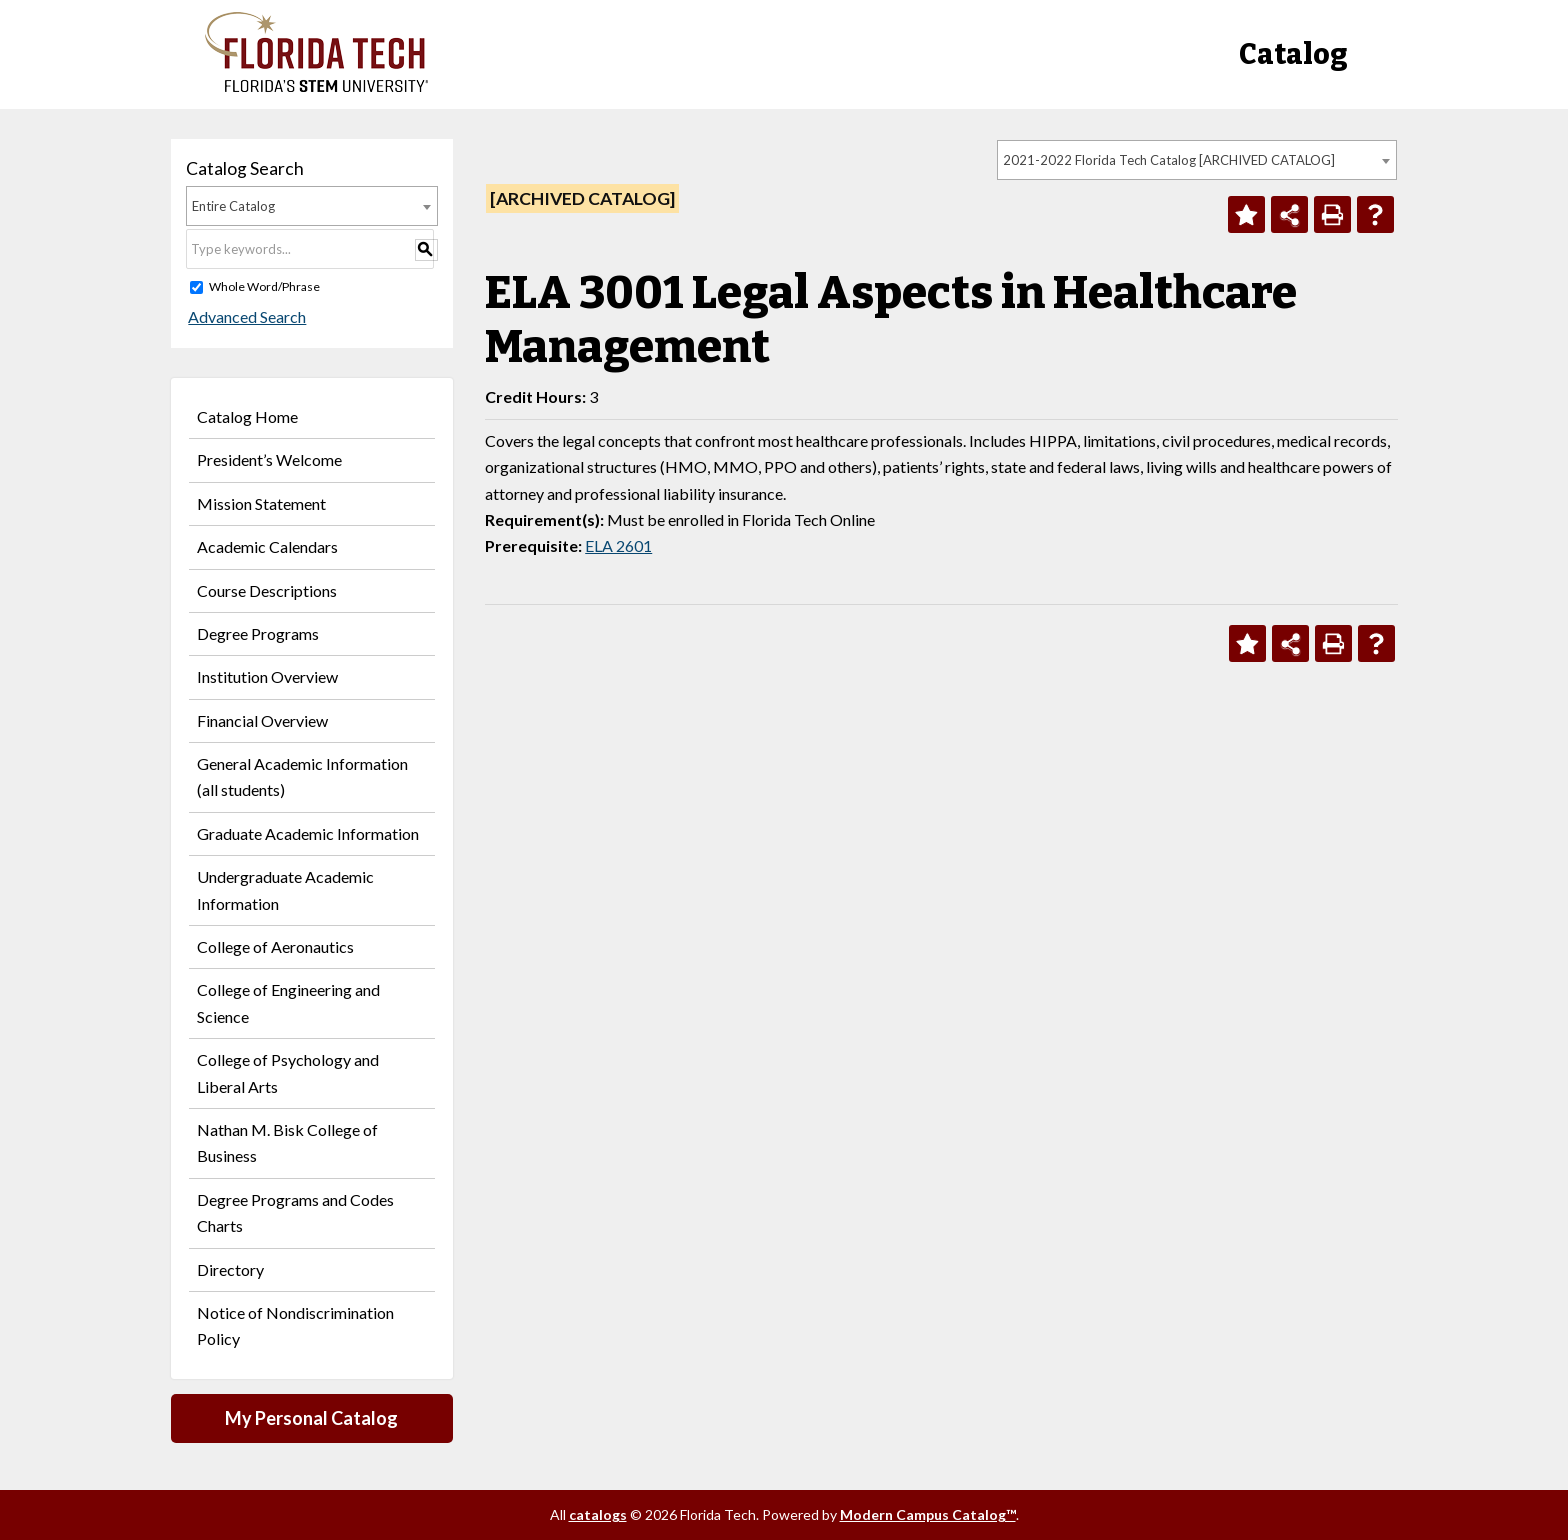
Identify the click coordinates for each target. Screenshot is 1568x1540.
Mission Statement (261, 503)
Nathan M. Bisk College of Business (287, 1142)
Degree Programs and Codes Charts (295, 1212)
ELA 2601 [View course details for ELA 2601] (618, 545)
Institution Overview (267, 676)
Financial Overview (262, 720)
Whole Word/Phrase (264, 286)
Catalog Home (247, 416)
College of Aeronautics (275, 946)
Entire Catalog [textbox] (233, 206)
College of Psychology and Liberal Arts (288, 1072)
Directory (230, 1269)
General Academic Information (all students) (302, 776)
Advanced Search (245, 316)
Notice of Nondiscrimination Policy (295, 1325)
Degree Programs (258, 633)
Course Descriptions (267, 590)
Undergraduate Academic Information (285, 889)
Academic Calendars (267, 546)
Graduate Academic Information (308, 833)
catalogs (598, 1514)
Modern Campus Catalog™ (928, 1514)
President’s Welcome (269, 459)
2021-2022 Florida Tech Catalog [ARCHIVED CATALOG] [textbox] (1169, 160)
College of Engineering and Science (288, 1002)
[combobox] (1197, 160)
